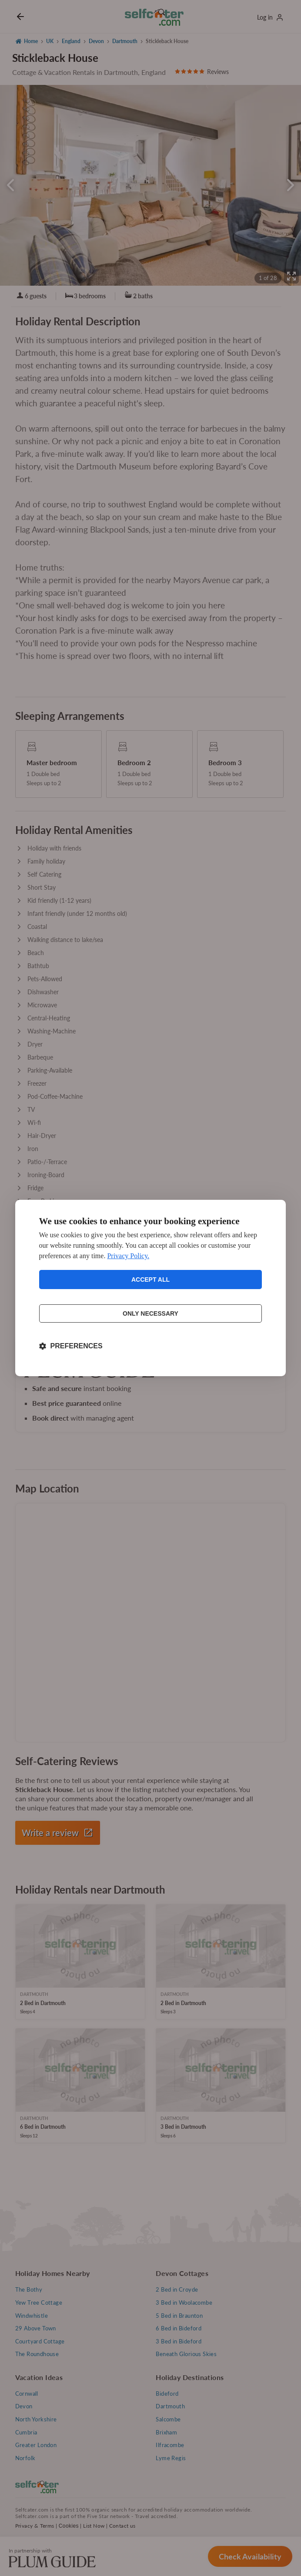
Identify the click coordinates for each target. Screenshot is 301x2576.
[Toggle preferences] (71, 1346)
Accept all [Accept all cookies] (150, 1279)
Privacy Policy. (128, 1255)
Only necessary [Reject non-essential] (150, 1313)
